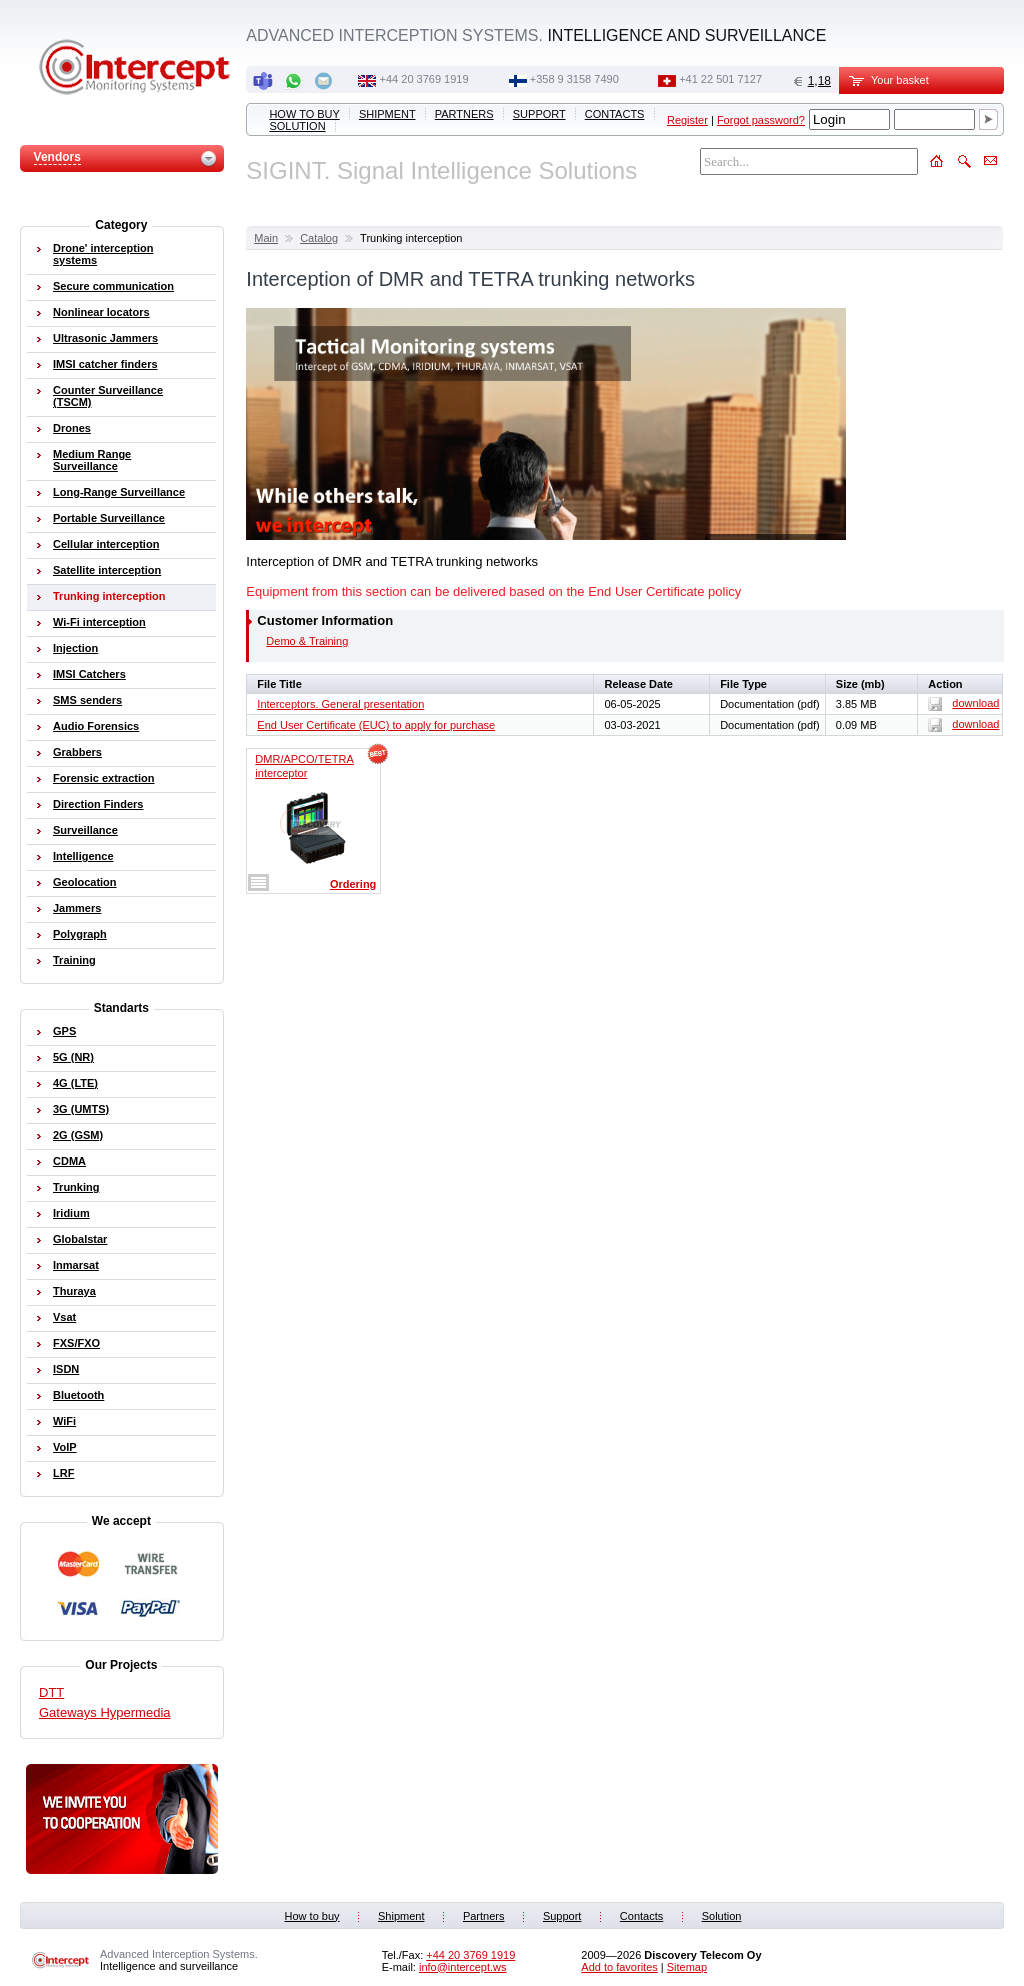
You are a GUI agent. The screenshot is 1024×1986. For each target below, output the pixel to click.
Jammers (77, 908)
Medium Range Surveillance (92, 460)
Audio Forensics (96, 726)
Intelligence (83, 856)
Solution (297, 126)
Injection (75, 648)
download (963, 703)
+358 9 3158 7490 (574, 79)
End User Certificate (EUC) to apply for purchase (376, 725)
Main (266, 238)
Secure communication (113, 286)
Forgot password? (761, 120)
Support (539, 114)
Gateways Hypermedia (105, 1712)
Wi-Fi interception (99, 622)
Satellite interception (107, 570)
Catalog (319, 238)
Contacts (615, 114)
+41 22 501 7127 (720, 79)
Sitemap (687, 1967)
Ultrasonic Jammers (105, 338)
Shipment (387, 114)
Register (687, 120)
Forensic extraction (103, 778)
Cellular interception (106, 544)
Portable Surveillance (109, 518)
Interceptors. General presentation (340, 704)
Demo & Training (307, 641)
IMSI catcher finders (105, 364)
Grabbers (77, 752)
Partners (464, 114)
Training (74, 960)
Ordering (353, 884)
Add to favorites (619, 1967)
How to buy (304, 114)
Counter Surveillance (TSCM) (108, 396)
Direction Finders (98, 804)
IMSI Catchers (89, 674)
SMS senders (87, 700)
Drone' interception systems (103, 254)
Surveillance (85, 830)
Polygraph (80, 934)
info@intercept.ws (463, 1967)
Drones (72, 428)
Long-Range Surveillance (119, 492)
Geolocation (85, 882)
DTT (51, 1692)
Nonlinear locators (101, 312)
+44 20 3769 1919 (424, 79)
